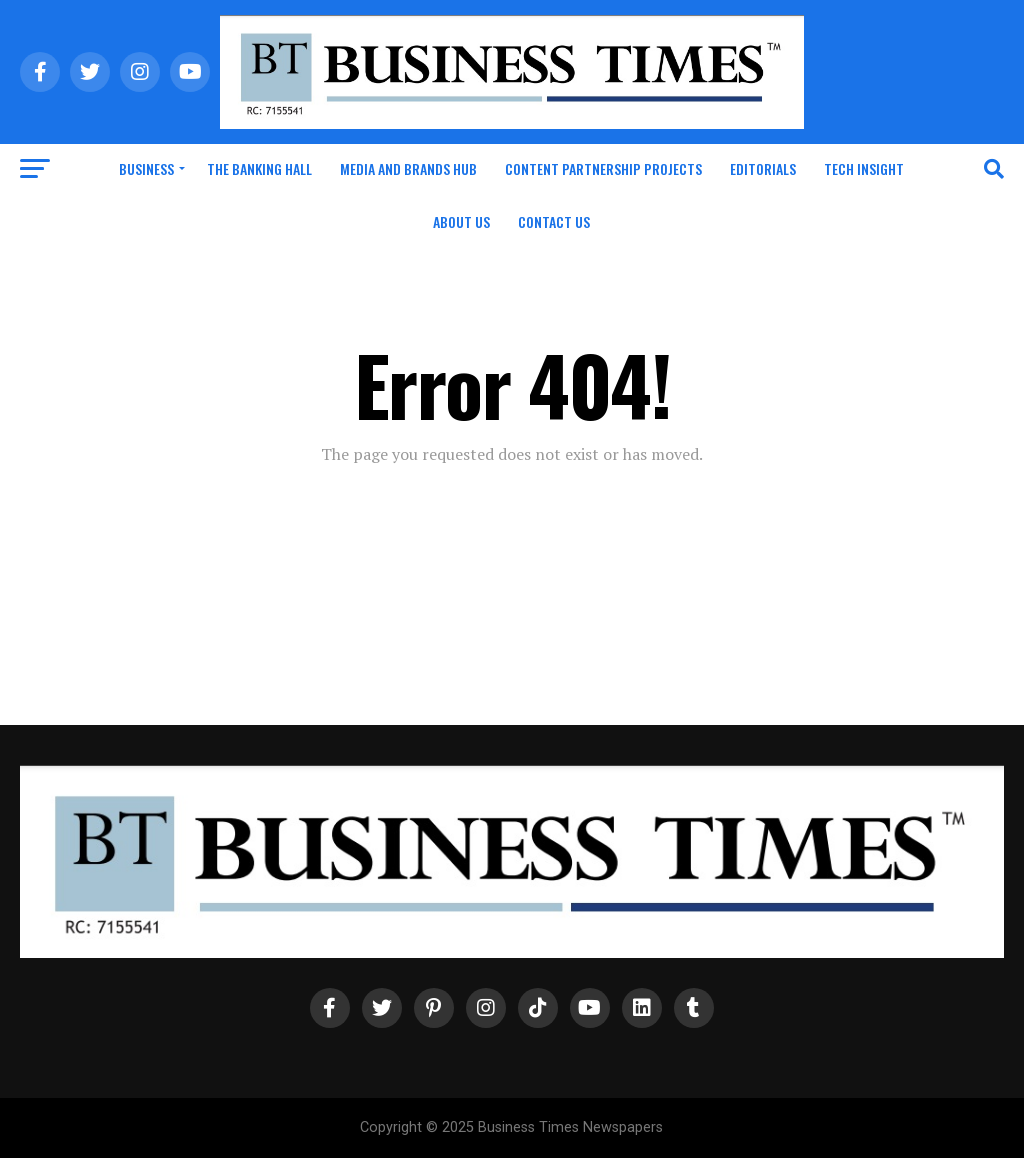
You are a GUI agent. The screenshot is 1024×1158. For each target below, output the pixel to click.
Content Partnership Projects (603, 168)
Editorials (763, 168)
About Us (461, 221)
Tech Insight (864, 168)
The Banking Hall (259, 168)
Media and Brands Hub (408, 168)
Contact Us (554, 221)
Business (146, 168)
